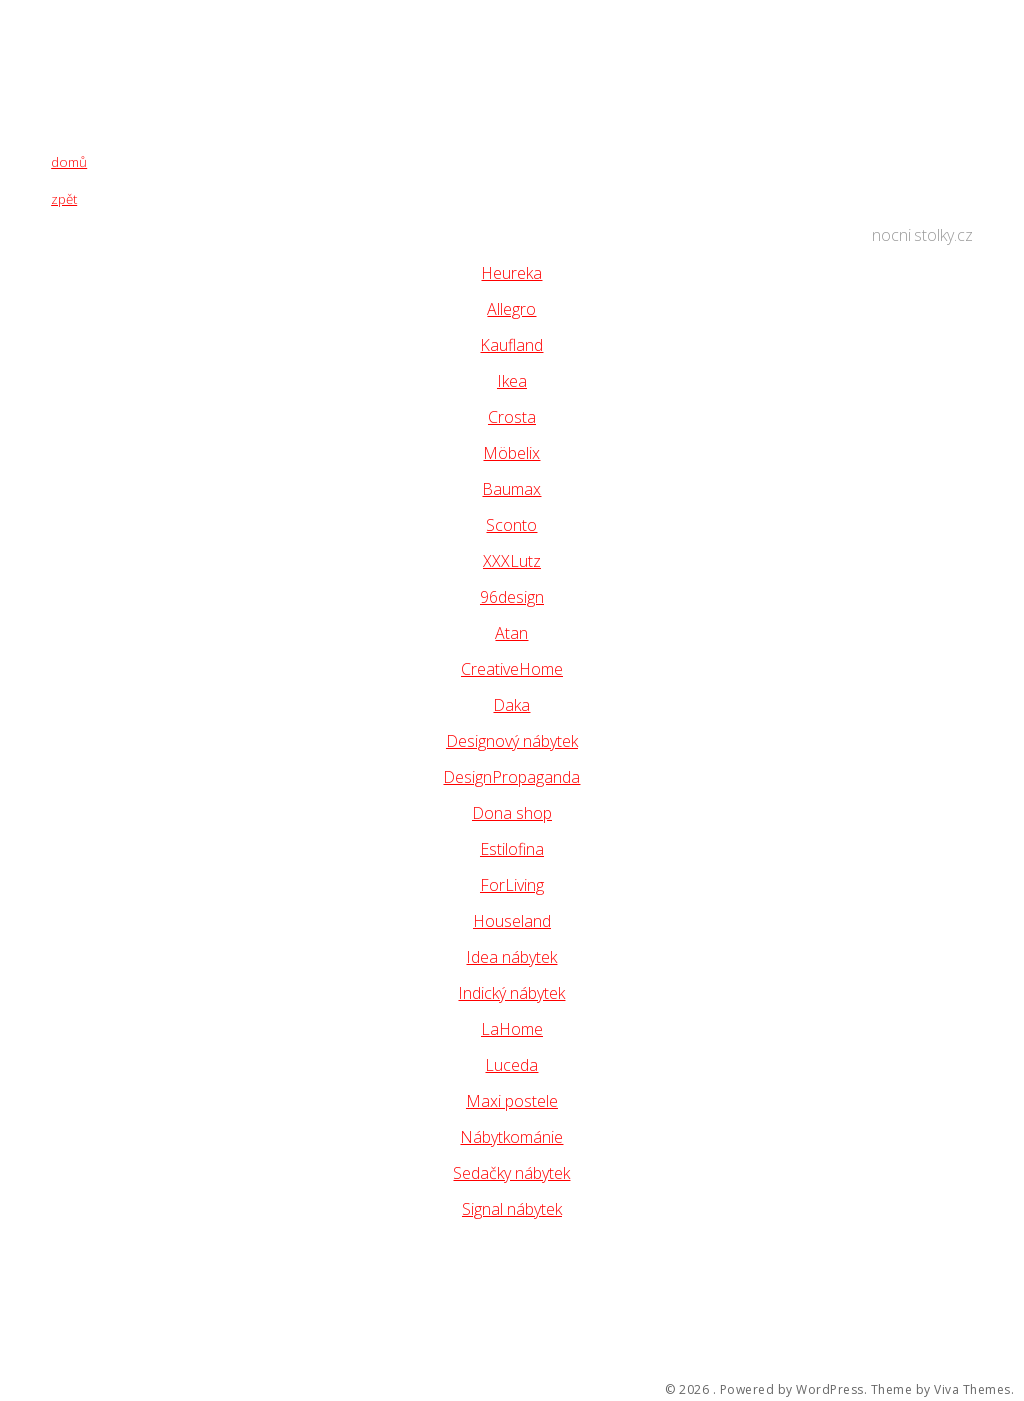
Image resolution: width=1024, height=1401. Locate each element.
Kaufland (511, 345)
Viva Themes (972, 1390)
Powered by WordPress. (794, 1390)
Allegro (511, 309)
